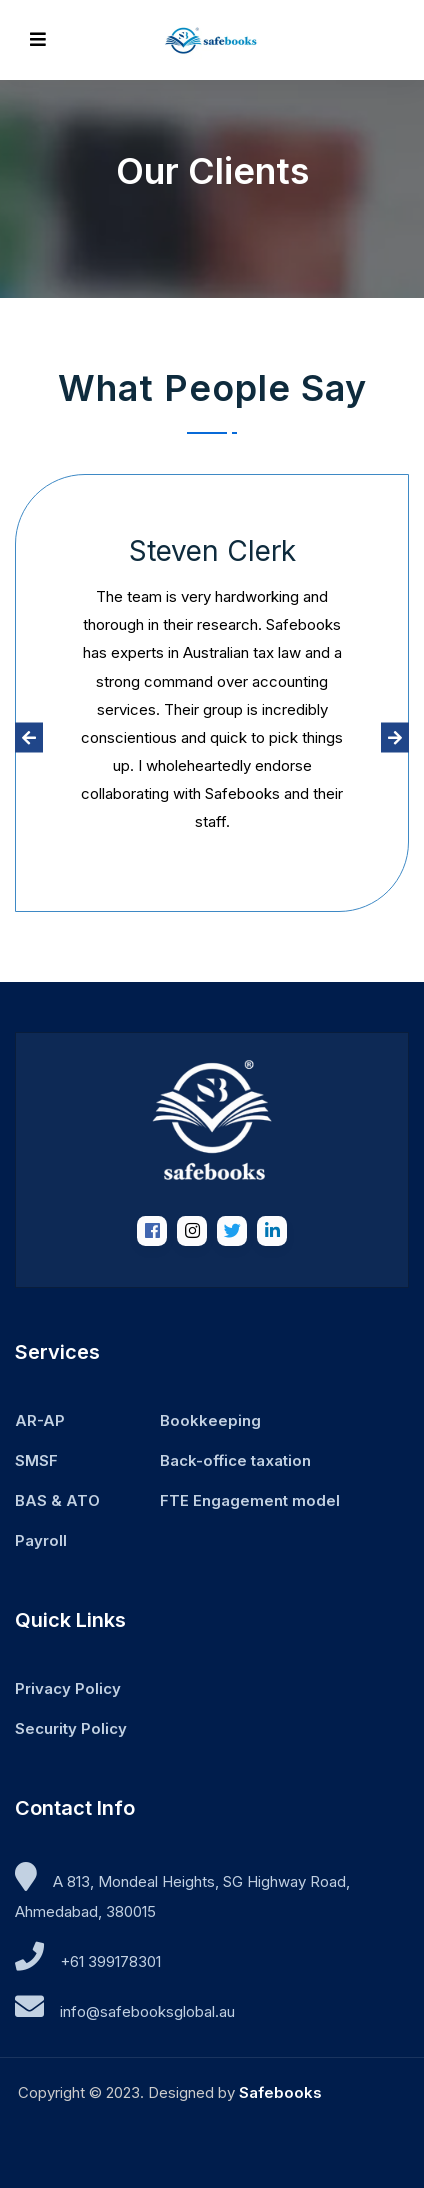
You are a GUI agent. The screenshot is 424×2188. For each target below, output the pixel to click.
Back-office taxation (235, 1460)
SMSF (36, 1460)
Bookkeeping (210, 1420)
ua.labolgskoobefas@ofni (147, 2011)
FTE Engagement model (250, 1500)
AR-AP (40, 1420)
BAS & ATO (57, 1500)
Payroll (41, 1540)
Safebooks (280, 2092)
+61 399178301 (110, 1961)
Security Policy (71, 1728)
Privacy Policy (68, 1688)
